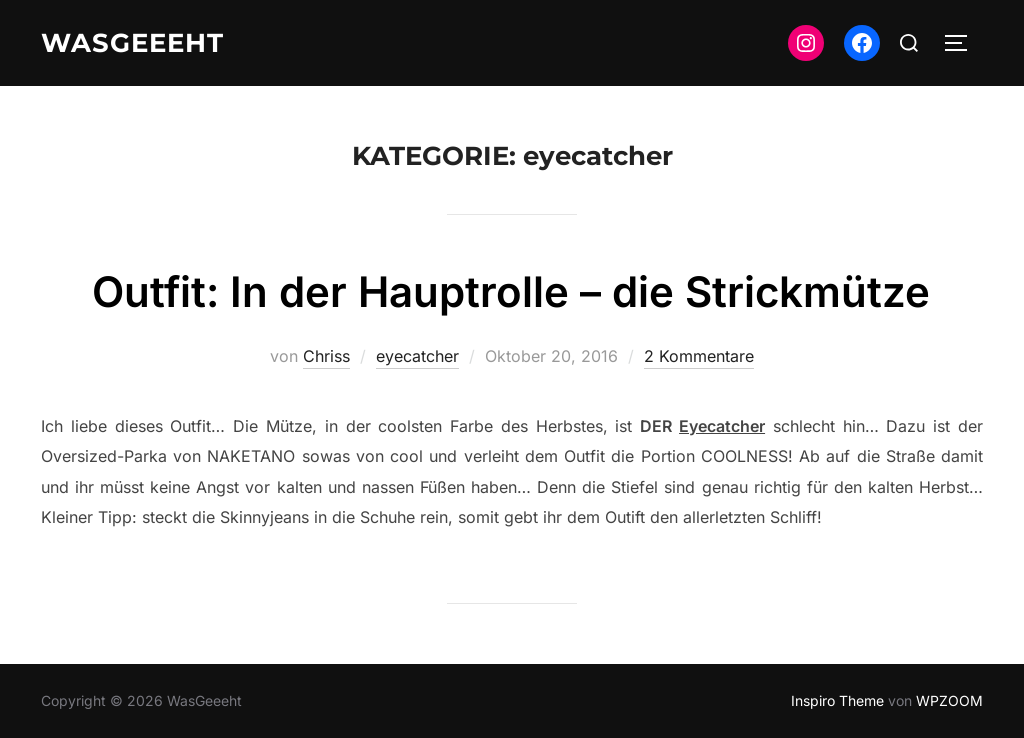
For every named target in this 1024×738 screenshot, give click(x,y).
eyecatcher (417, 356)
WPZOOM (949, 700)
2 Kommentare (699, 356)
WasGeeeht (132, 43)
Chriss (326, 356)
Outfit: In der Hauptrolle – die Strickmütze (511, 291)
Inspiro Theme (837, 700)
